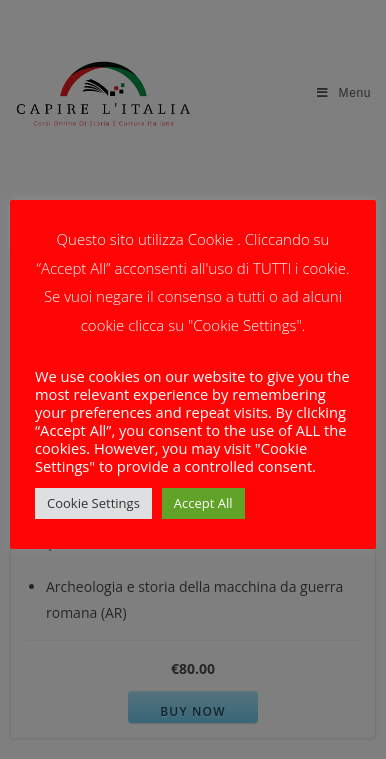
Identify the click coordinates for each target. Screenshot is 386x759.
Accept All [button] (203, 503)
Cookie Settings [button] (93, 503)
